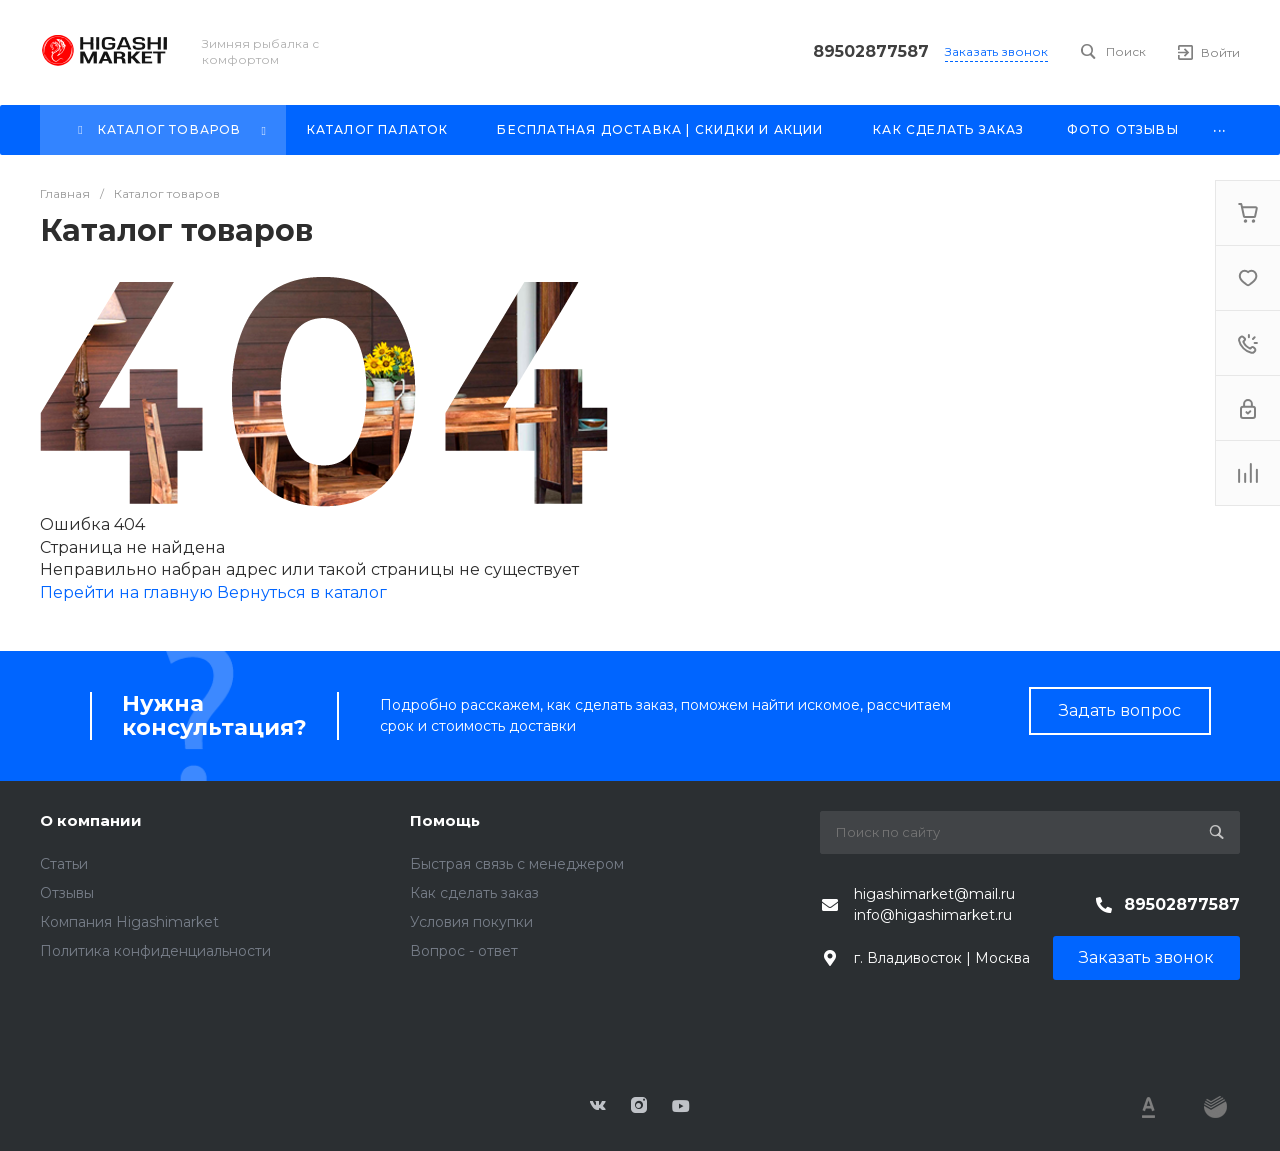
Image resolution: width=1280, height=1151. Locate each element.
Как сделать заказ (474, 893)
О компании (91, 820)
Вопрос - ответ (464, 951)
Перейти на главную (128, 592)
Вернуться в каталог (302, 592)
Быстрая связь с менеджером (517, 864)
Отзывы (67, 893)
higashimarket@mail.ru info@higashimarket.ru (934, 904)
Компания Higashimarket (129, 922)
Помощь (445, 820)
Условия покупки (471, 922)
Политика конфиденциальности (155, 951)
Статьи (64, 864)
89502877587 (871, 51)
